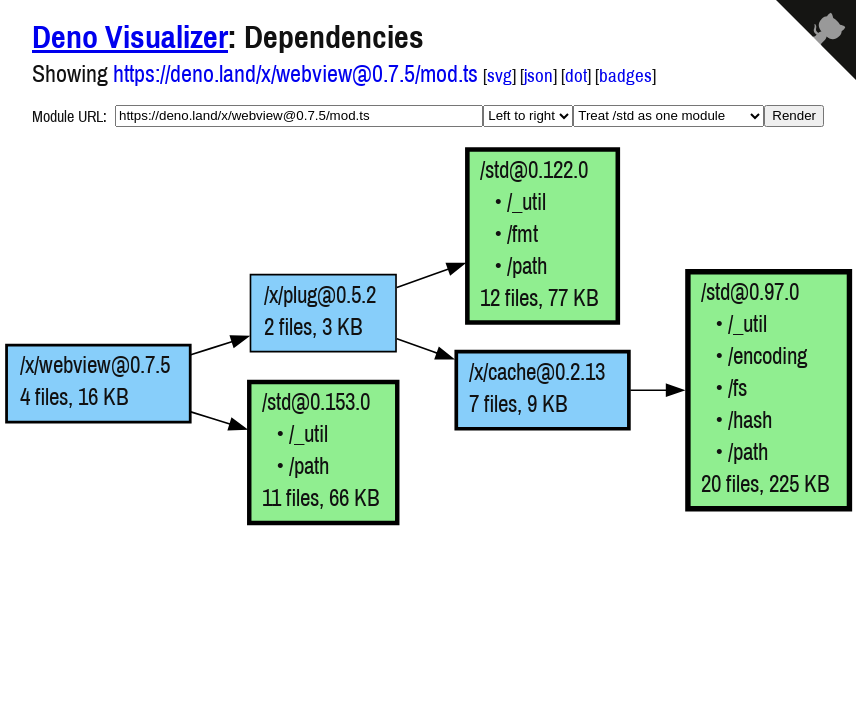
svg (499, 75)
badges (625, 75)
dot (576, 75)
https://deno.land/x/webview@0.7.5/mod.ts (295, 73)
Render (794, 115)
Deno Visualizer (130, 36)
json (538, 75)
